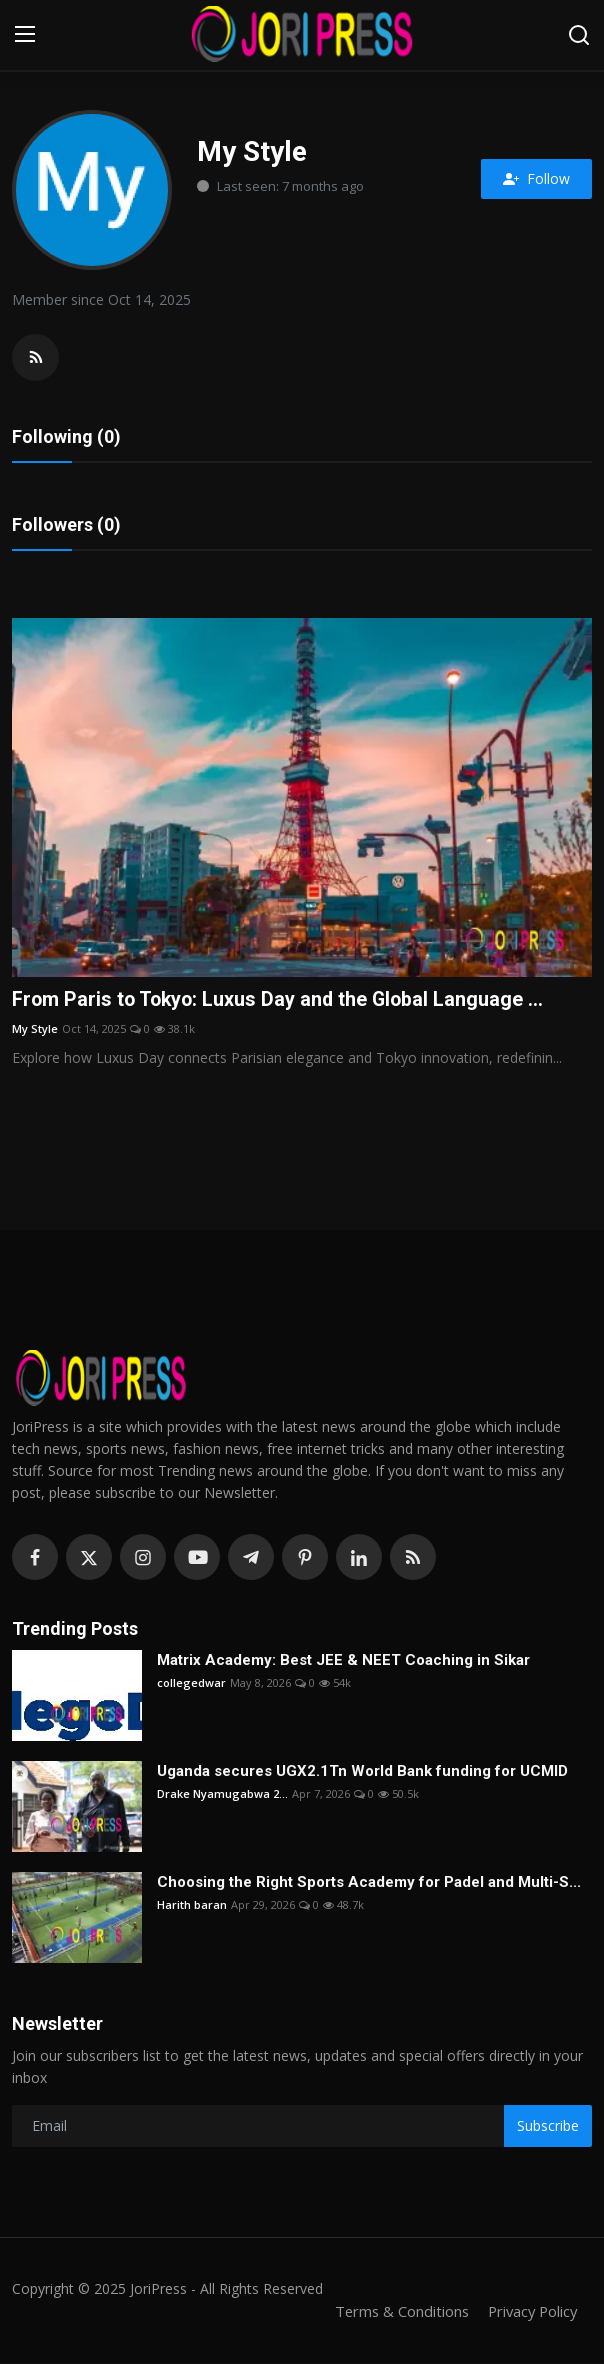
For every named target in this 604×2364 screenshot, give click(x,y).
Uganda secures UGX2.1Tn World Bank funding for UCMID (362, 1772)
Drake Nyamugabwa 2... (222, 1794)
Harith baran (192, 1905)
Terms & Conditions (395, 2312)
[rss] (413, 1559)
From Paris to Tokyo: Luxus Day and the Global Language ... (281, 1001)
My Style (35, 1029)
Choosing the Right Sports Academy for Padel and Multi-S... (369, 1883)
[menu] (25, 35)
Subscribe (548, 2126)
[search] (579, 35)
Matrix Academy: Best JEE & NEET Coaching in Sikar (343, 1661)
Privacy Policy (530, 2312)
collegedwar (191, 1683)
